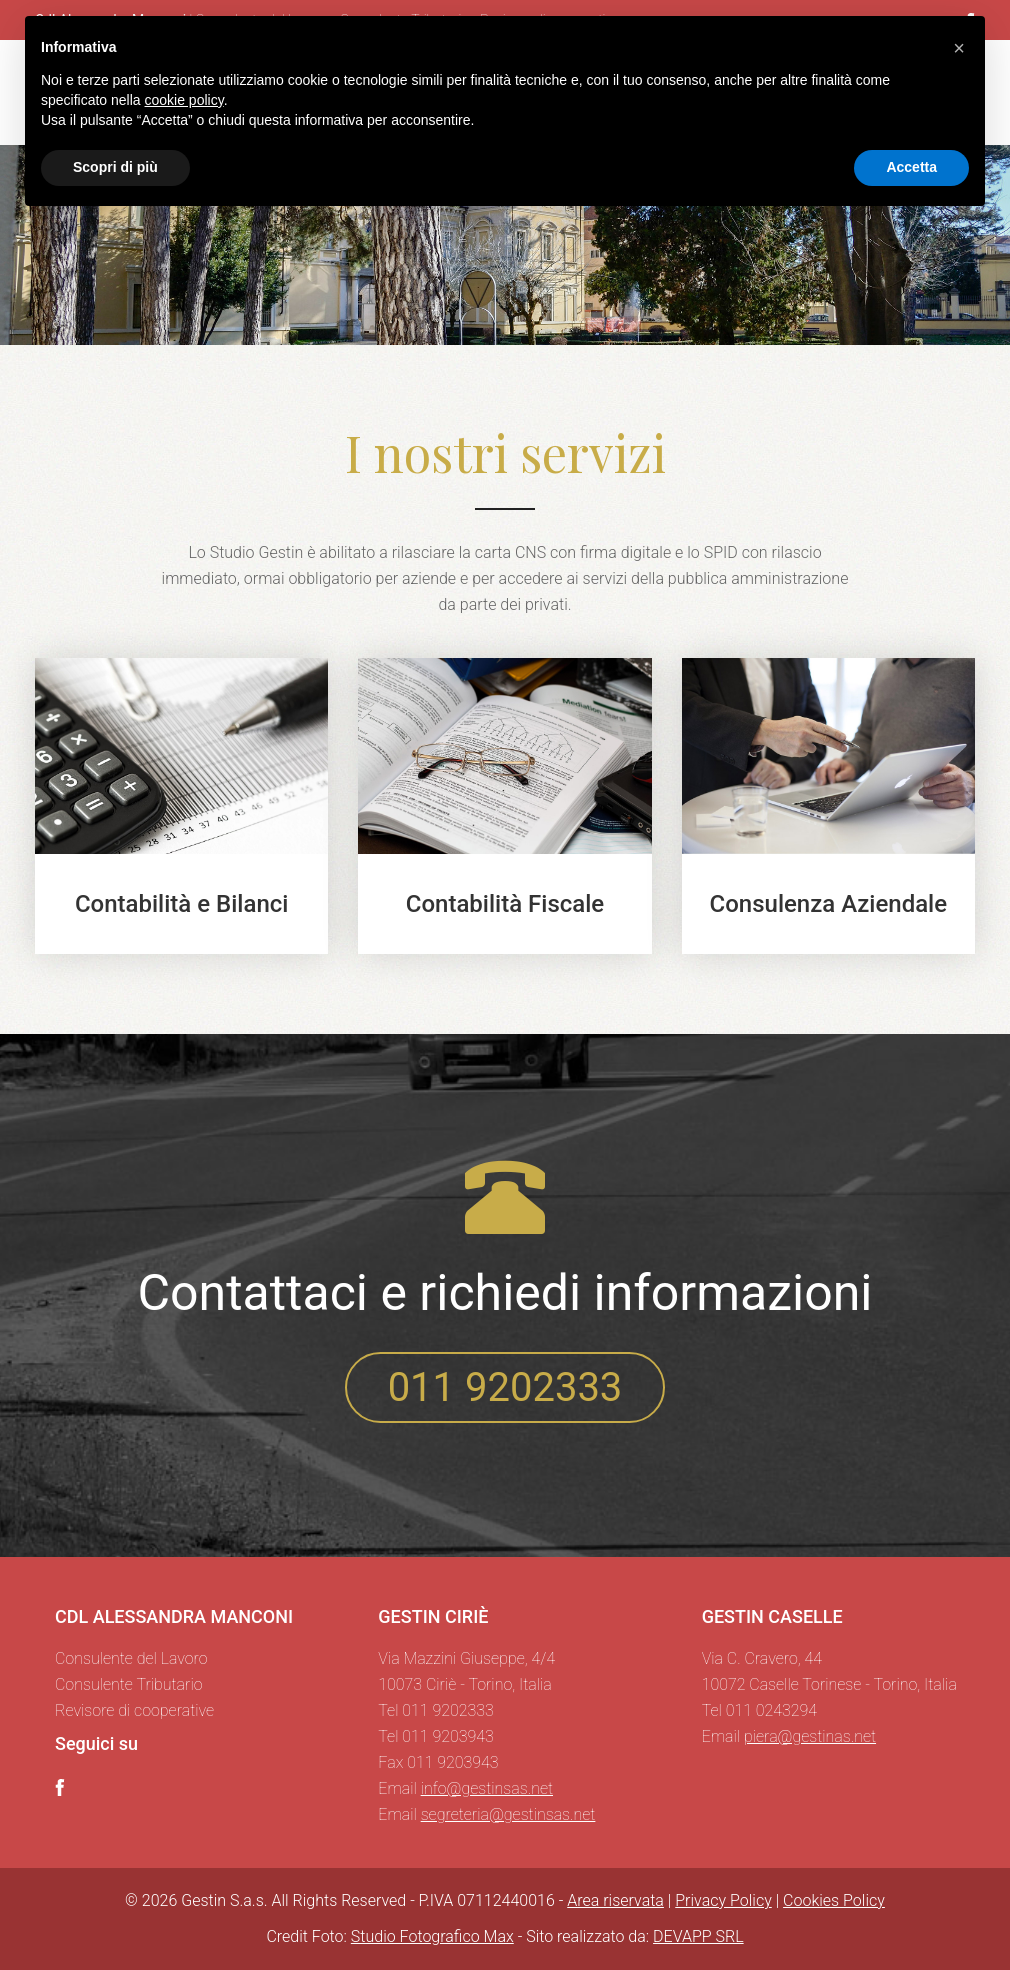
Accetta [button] (911, 167)
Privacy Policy (723, 1900)
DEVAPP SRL (698, 1936)
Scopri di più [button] (115, 167)
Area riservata (615, 1900)
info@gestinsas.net (487, 1788)
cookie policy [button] (184, 100)
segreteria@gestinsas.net (508, 1814)
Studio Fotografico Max (432, 1936)
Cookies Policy (834, 1900)
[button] (959, 48)
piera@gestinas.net (810, 1736)
